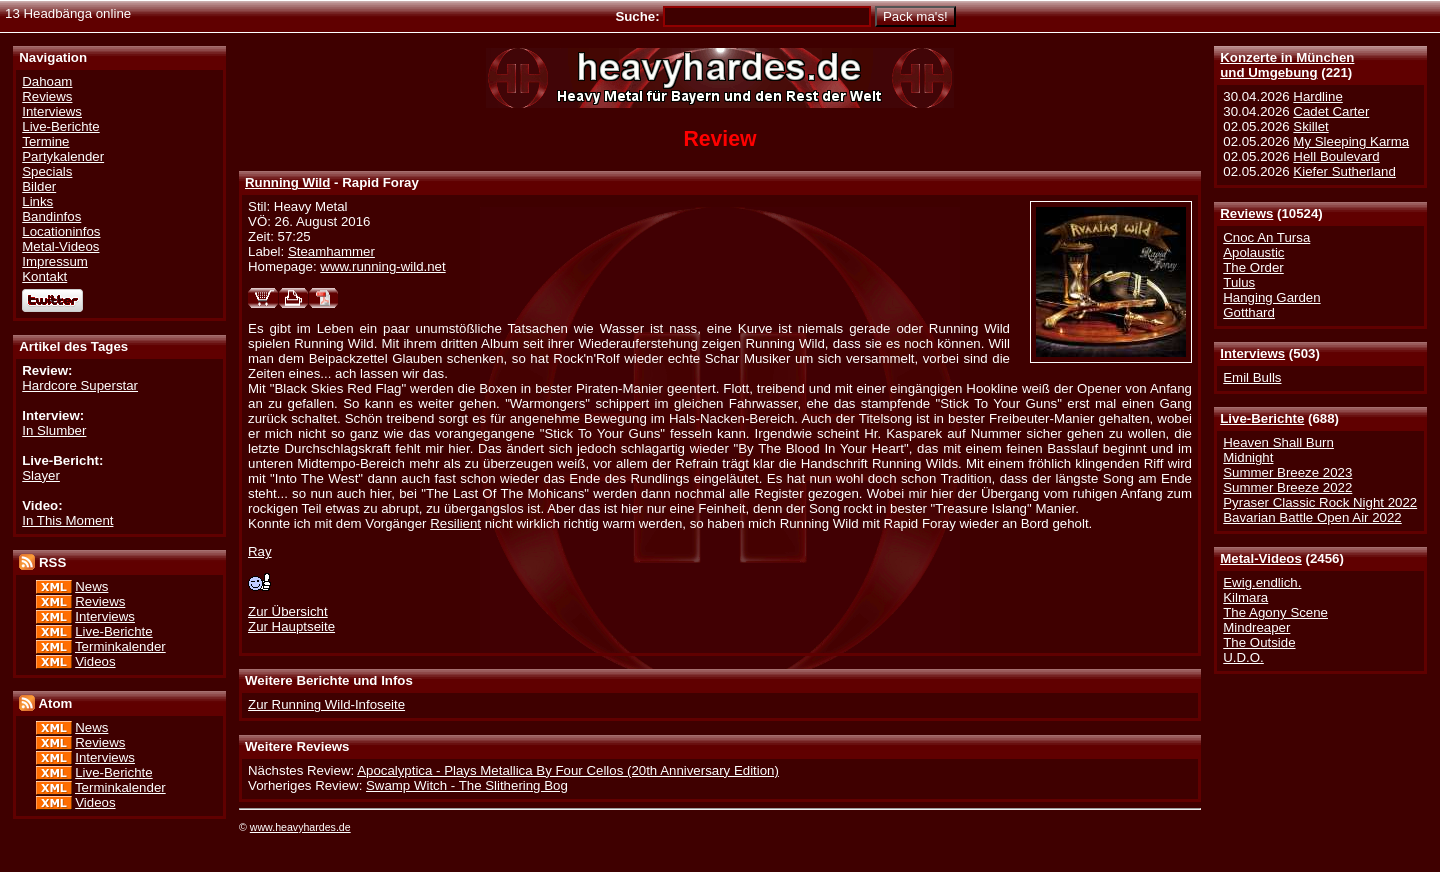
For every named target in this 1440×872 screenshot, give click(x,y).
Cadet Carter (1331, 111)
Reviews (1246, 213)
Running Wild (287, 182)
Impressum (55, 261)
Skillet (1310, 126)
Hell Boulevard (1336, 156)
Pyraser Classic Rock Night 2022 (1320, 502)
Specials (47, 171)
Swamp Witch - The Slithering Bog (467, 785)
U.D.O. (1243, 657)
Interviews (1252, 353)
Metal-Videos (1261, 558)
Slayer (41, 475)
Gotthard (1249, 312)
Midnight (1248, 457)
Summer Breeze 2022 (1287, 487)
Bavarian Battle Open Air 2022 (1312, 517)
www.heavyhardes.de (300, 827)
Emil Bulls (1252, 377)
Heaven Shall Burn (1278, 442)
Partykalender (63, 156)
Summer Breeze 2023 (1287, 472)
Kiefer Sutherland (1344, 171)
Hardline (1317, 96)
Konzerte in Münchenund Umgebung (1287, 65)
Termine (45, 141)
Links (37, 201)
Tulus (1239, 282)
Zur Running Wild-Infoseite (326, 704)
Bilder (39, 186)
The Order (1253, 267)
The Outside (1259, 642)
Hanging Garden (1271, 297)
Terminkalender (120, 646)
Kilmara (1245, 597)
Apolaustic (1253, 252)
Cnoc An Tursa (1266, 237)
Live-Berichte (1262, 418)
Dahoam (47, 81)
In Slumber (54, 430)
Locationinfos (61, 231)
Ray (260, 551)
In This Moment (67, 520)
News (91, 586)
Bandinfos (51, 216)
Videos (95, 661)
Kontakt (44, 276)
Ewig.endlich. (1262, 582)
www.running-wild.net (382, 266)
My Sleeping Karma (1351, 141)
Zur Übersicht (288, 611)
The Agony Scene (1275, 612)
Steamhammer (331, 251)
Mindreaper (1256, 627)
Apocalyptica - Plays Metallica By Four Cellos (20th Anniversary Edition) (568, 770)
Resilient (455, 523)
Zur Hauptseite (291, 626)
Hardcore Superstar (80, 385)
